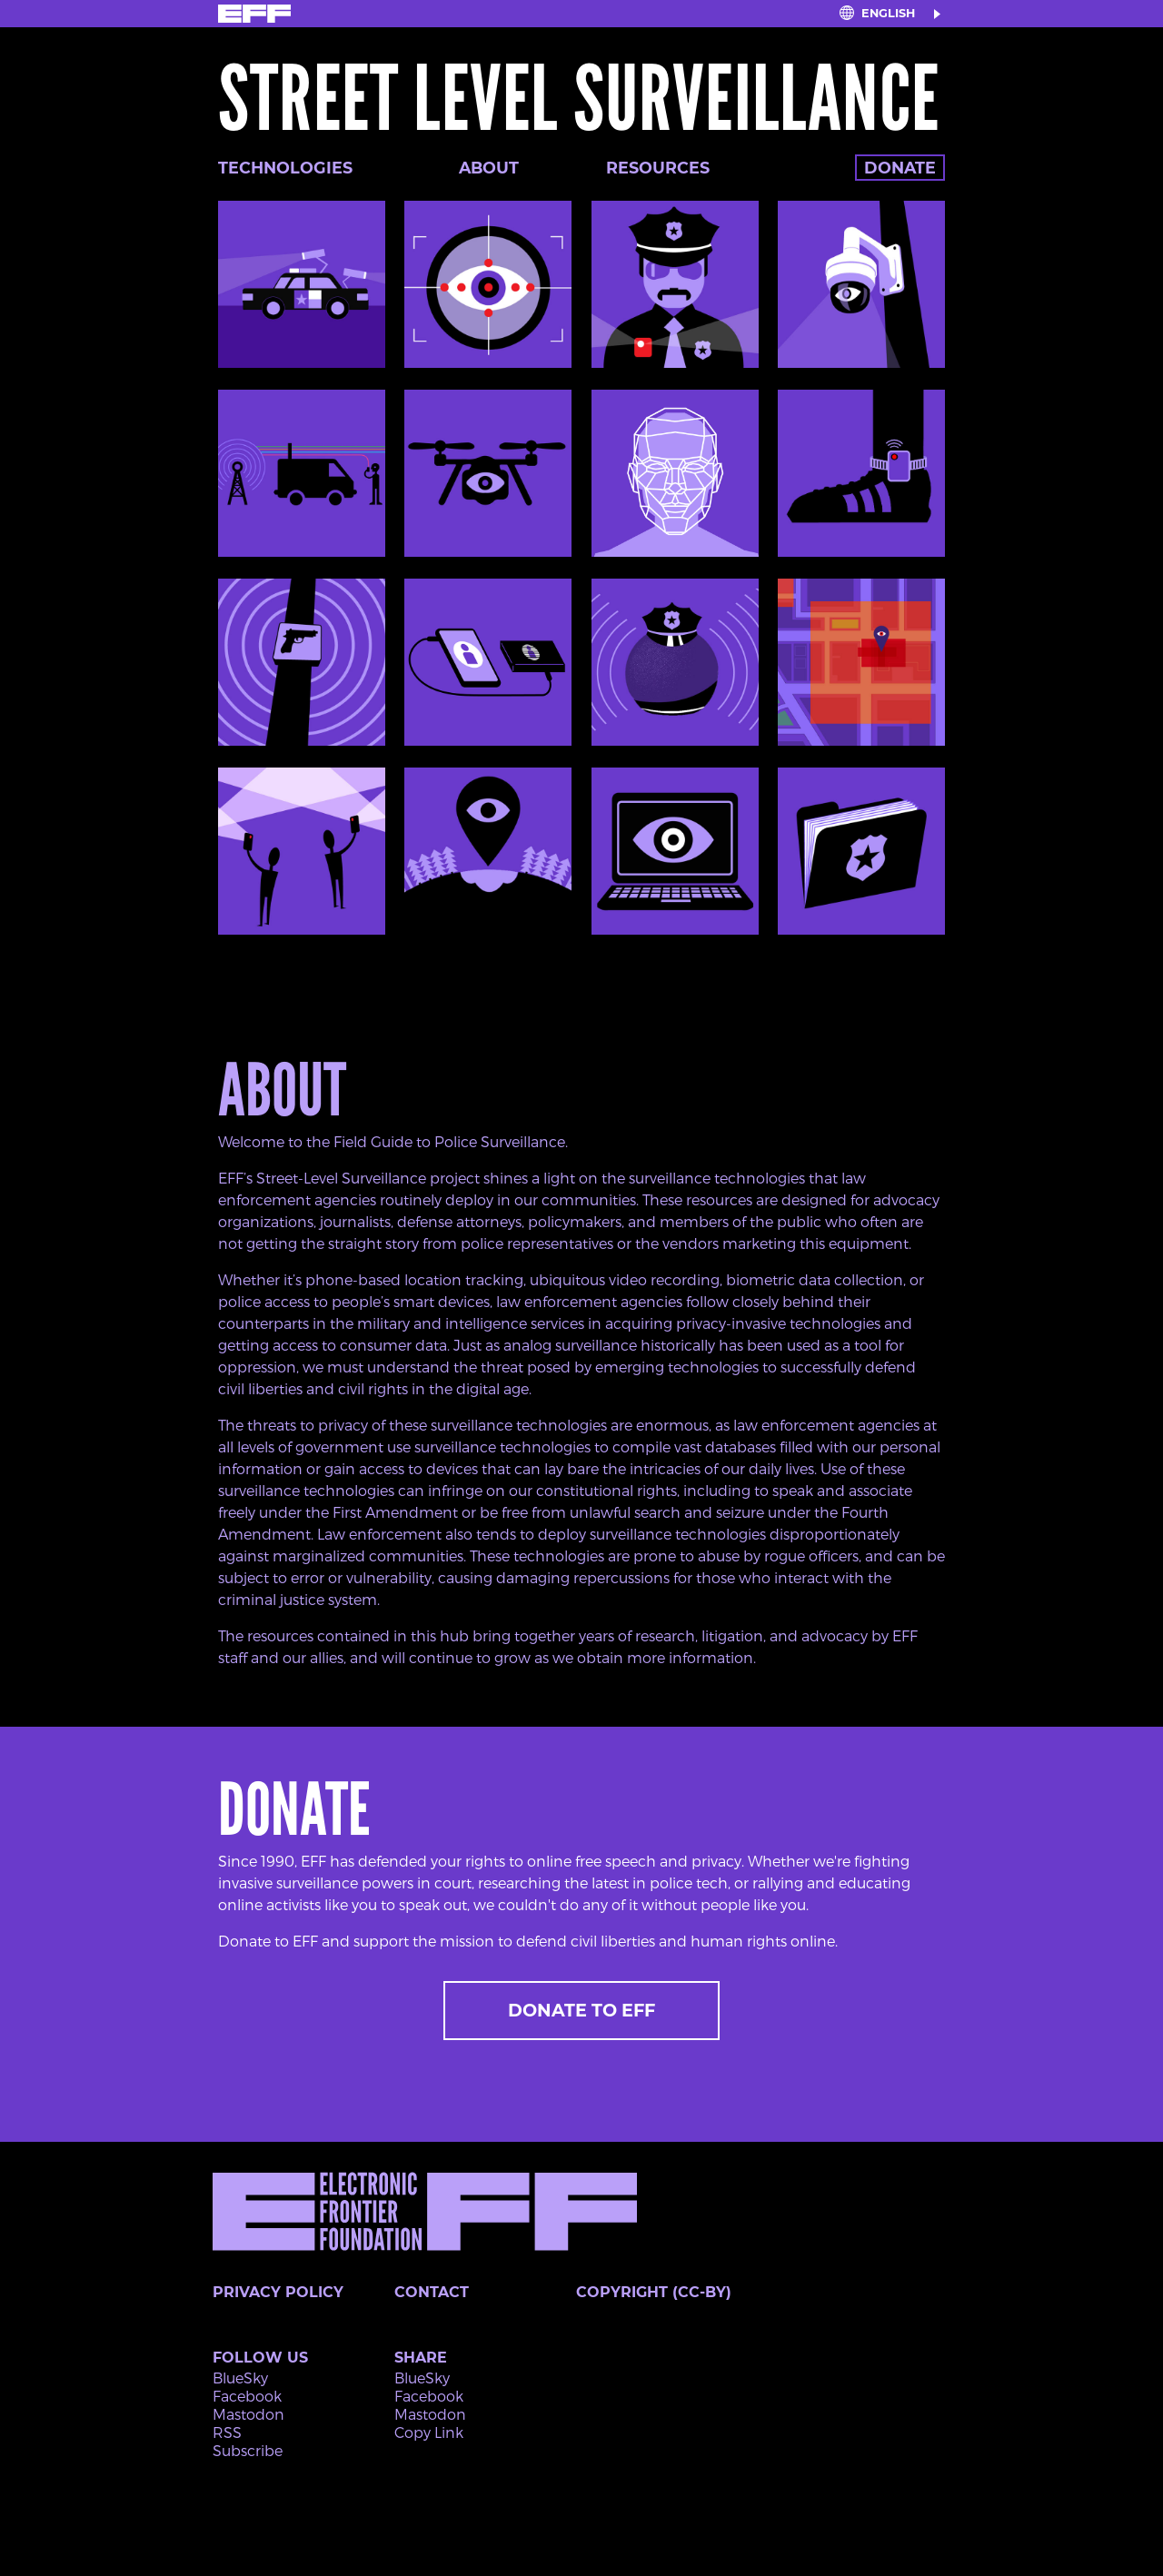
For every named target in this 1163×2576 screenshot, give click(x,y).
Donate (900, 167)
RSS (227, 2432)
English (888, 13)
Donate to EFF (581, 2010)
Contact (431, 2292)
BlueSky (240, 2377)
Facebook (247, 2395)
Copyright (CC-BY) (653, 2292)
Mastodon (248, 2413)
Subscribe (248, 2450)
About (489, 167)
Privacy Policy (278, 2292)
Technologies (285, 167)
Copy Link (428, 2432)
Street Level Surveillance (578, 99)
